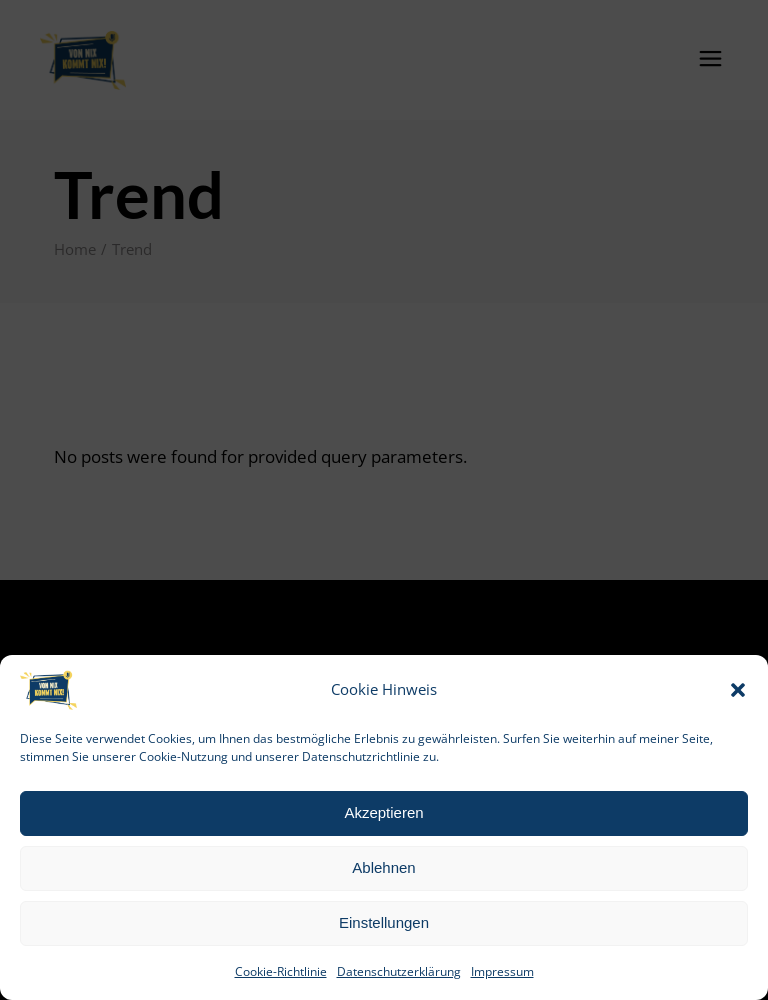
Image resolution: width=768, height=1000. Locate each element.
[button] (738, 690)
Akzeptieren (383, 812)
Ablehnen (383, 867)
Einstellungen (384, 922)
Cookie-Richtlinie (281, 971)
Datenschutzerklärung (399, 971)
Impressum (502, 971)
